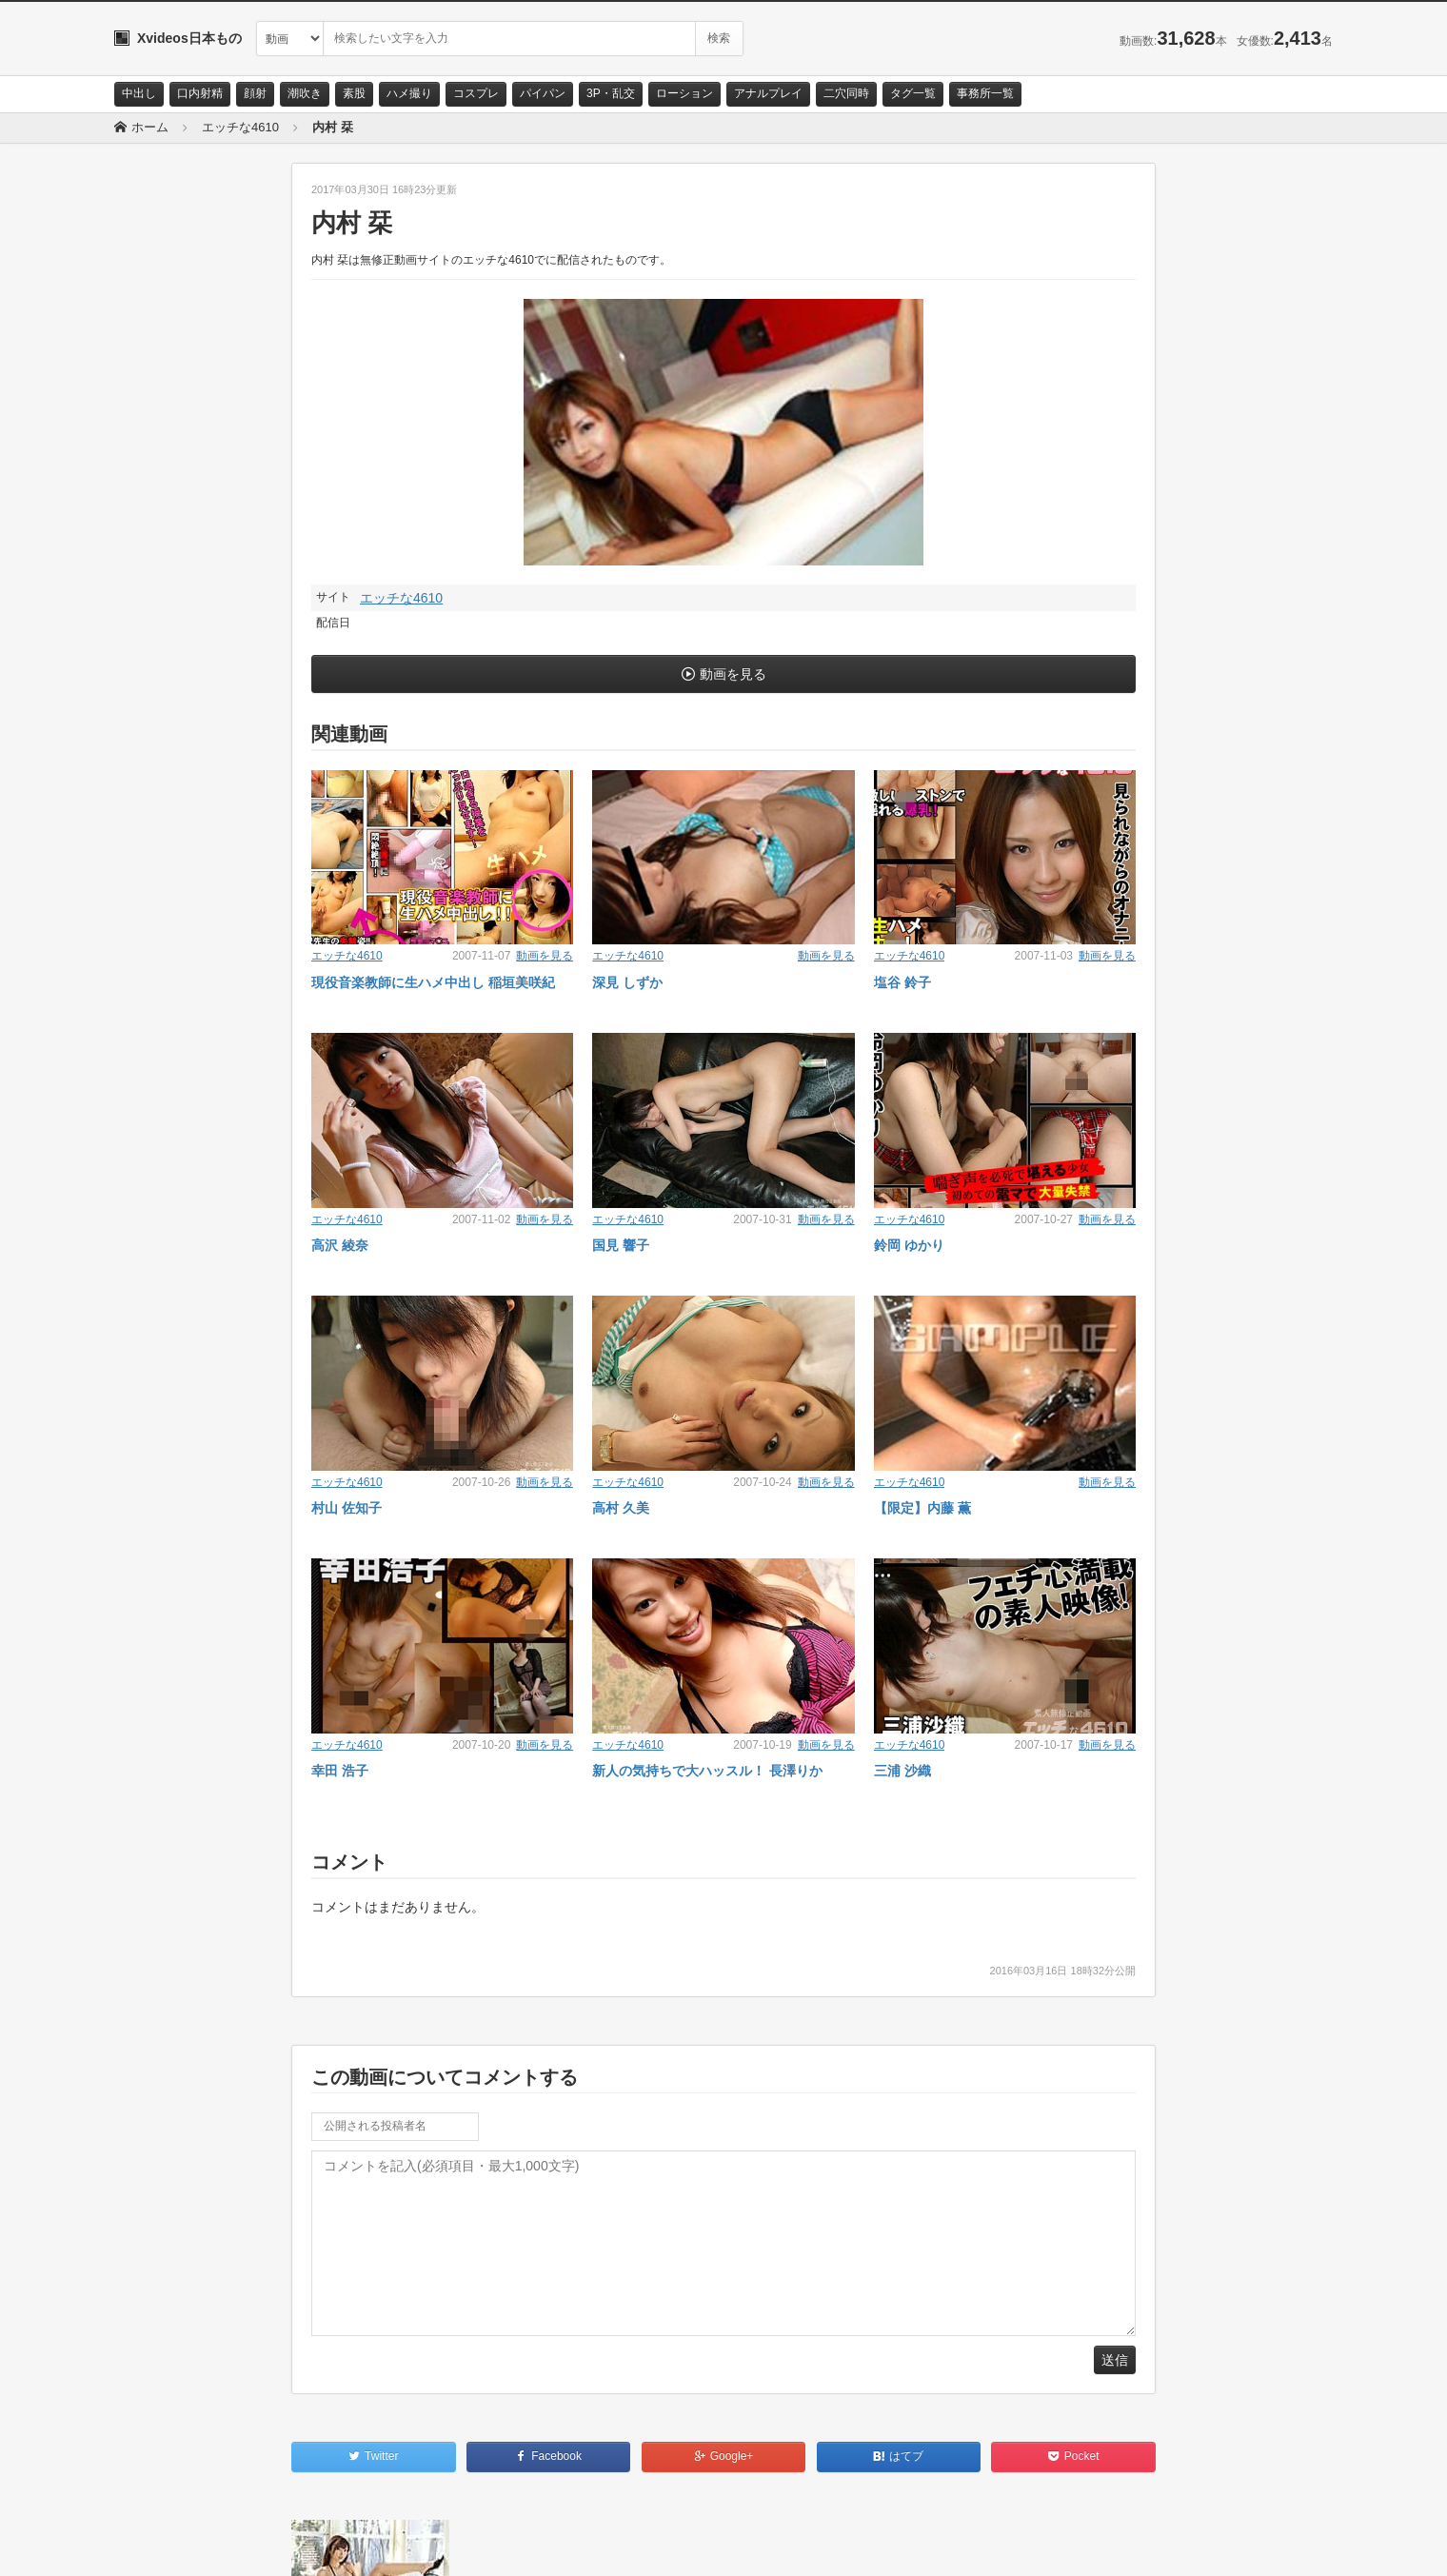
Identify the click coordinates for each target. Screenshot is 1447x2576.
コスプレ (476, 93)
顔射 (255, 93)
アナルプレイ (768, 93)
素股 (354, 93)
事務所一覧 (985, 93)
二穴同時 (846, 93)
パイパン (542, 93)
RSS (329, 2544)
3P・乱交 (610, 93)
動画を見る (733, 674)
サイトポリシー (256, 2544)
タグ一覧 (913, 93)
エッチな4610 (401, 597)
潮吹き (304, 93)
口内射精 (200, 93)
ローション (684, 93)
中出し (139, 93)
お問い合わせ (163, 2544)
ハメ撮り (409, 93)
